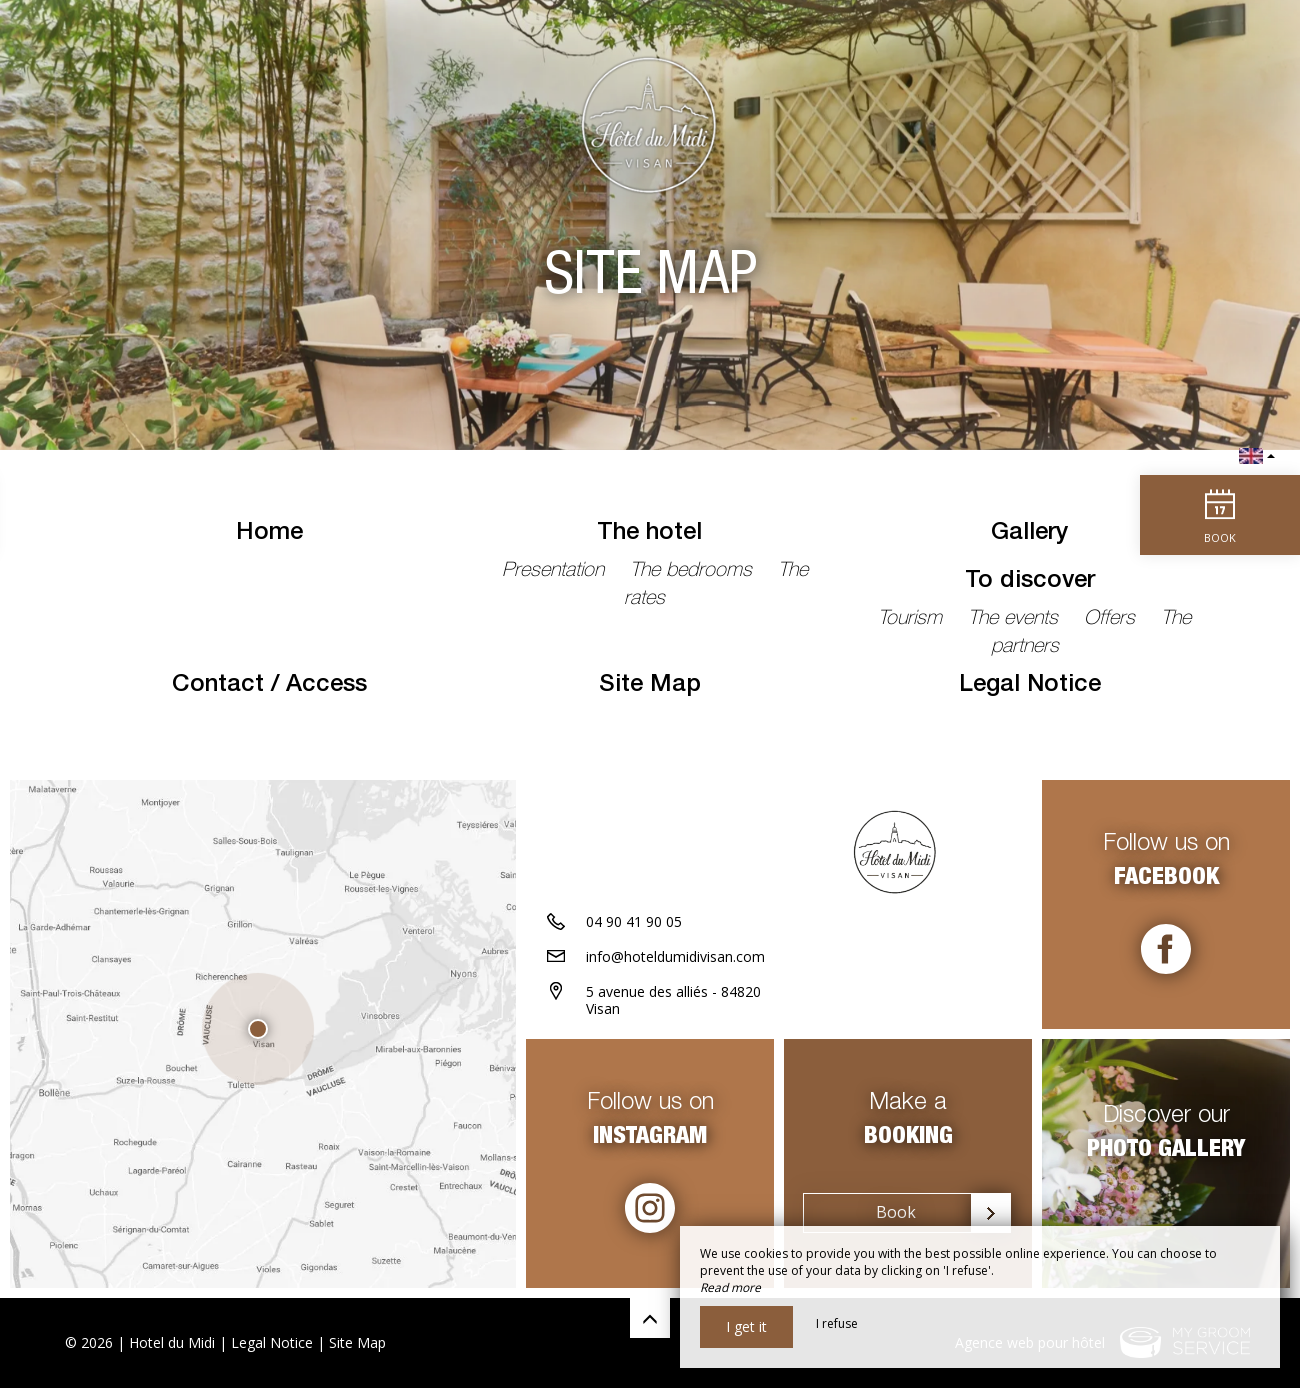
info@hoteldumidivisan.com (675, 956)
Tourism (913, 620)
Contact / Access (269, 686)
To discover (1030, 582)
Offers (1112, 620)
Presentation (556, 572)
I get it (746, 1326)
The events (1016, 620)
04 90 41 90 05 (634, 921)
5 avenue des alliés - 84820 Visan (673, 1000)
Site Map (650, 686)
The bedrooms (694, 572)
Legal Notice (1030, 686)
